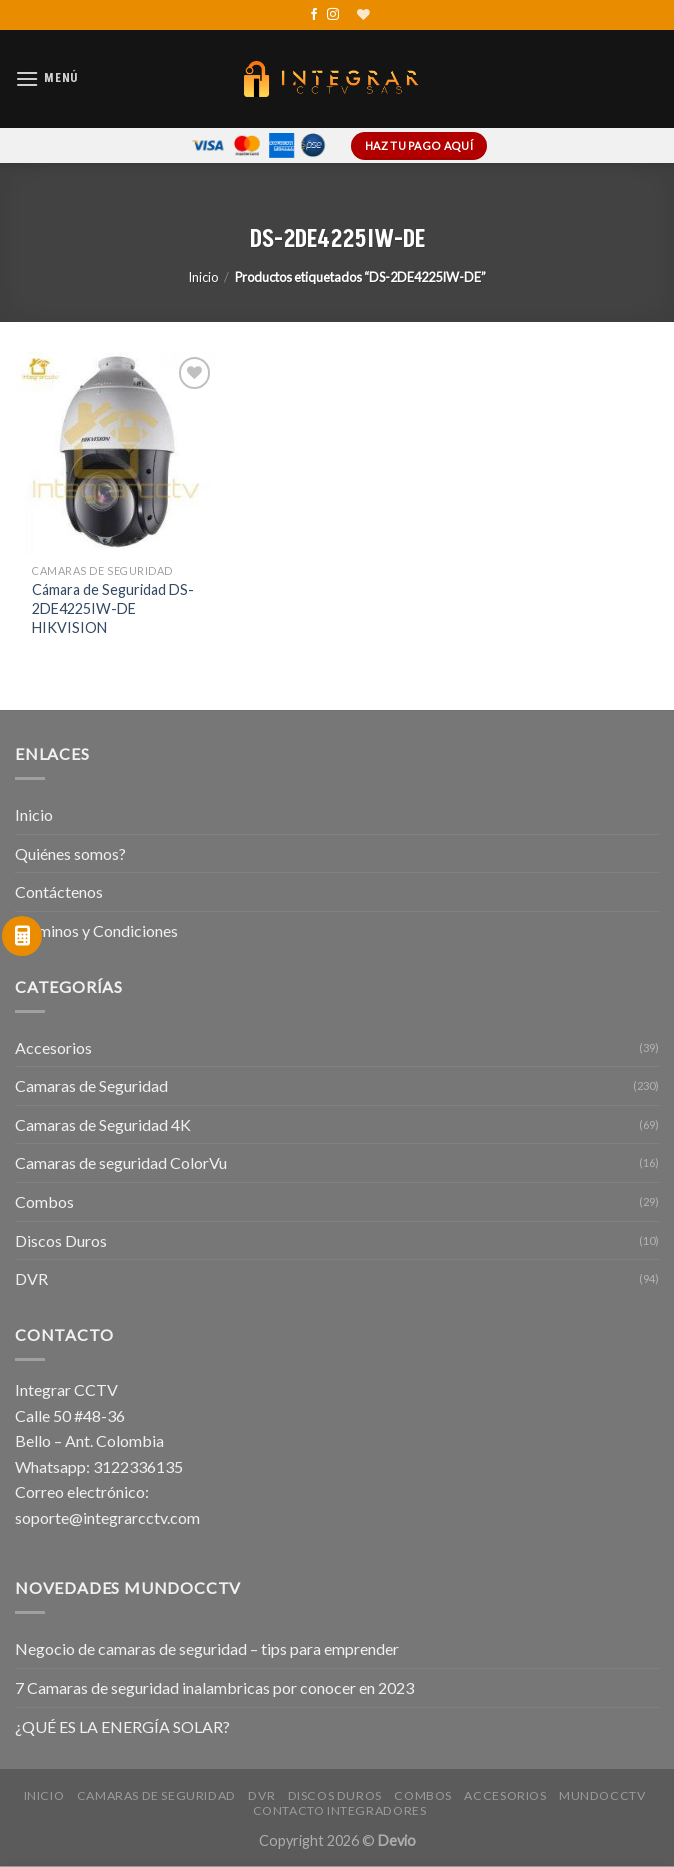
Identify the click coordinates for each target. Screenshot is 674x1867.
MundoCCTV (602, 1795)
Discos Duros (61, 1240)
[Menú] (47, 78)
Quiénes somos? (70, 853)
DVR (31, 1278)
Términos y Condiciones (96, 930)
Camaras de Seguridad (91, 1085)
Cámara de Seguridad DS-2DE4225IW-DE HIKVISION (113, 608)
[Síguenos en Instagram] (333, 15)
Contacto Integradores (340, 1810)
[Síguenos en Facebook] (314, 15)
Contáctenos (59, 891)
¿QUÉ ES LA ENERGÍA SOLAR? (122, 1726)
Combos (44, 1201)
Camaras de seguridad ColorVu (121, 1162)
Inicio (203, 277)
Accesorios (53, 1047)
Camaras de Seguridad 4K (103, 1124)
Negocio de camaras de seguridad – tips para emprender (207, 1648)
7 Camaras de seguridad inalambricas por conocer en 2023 (214, 1687)
